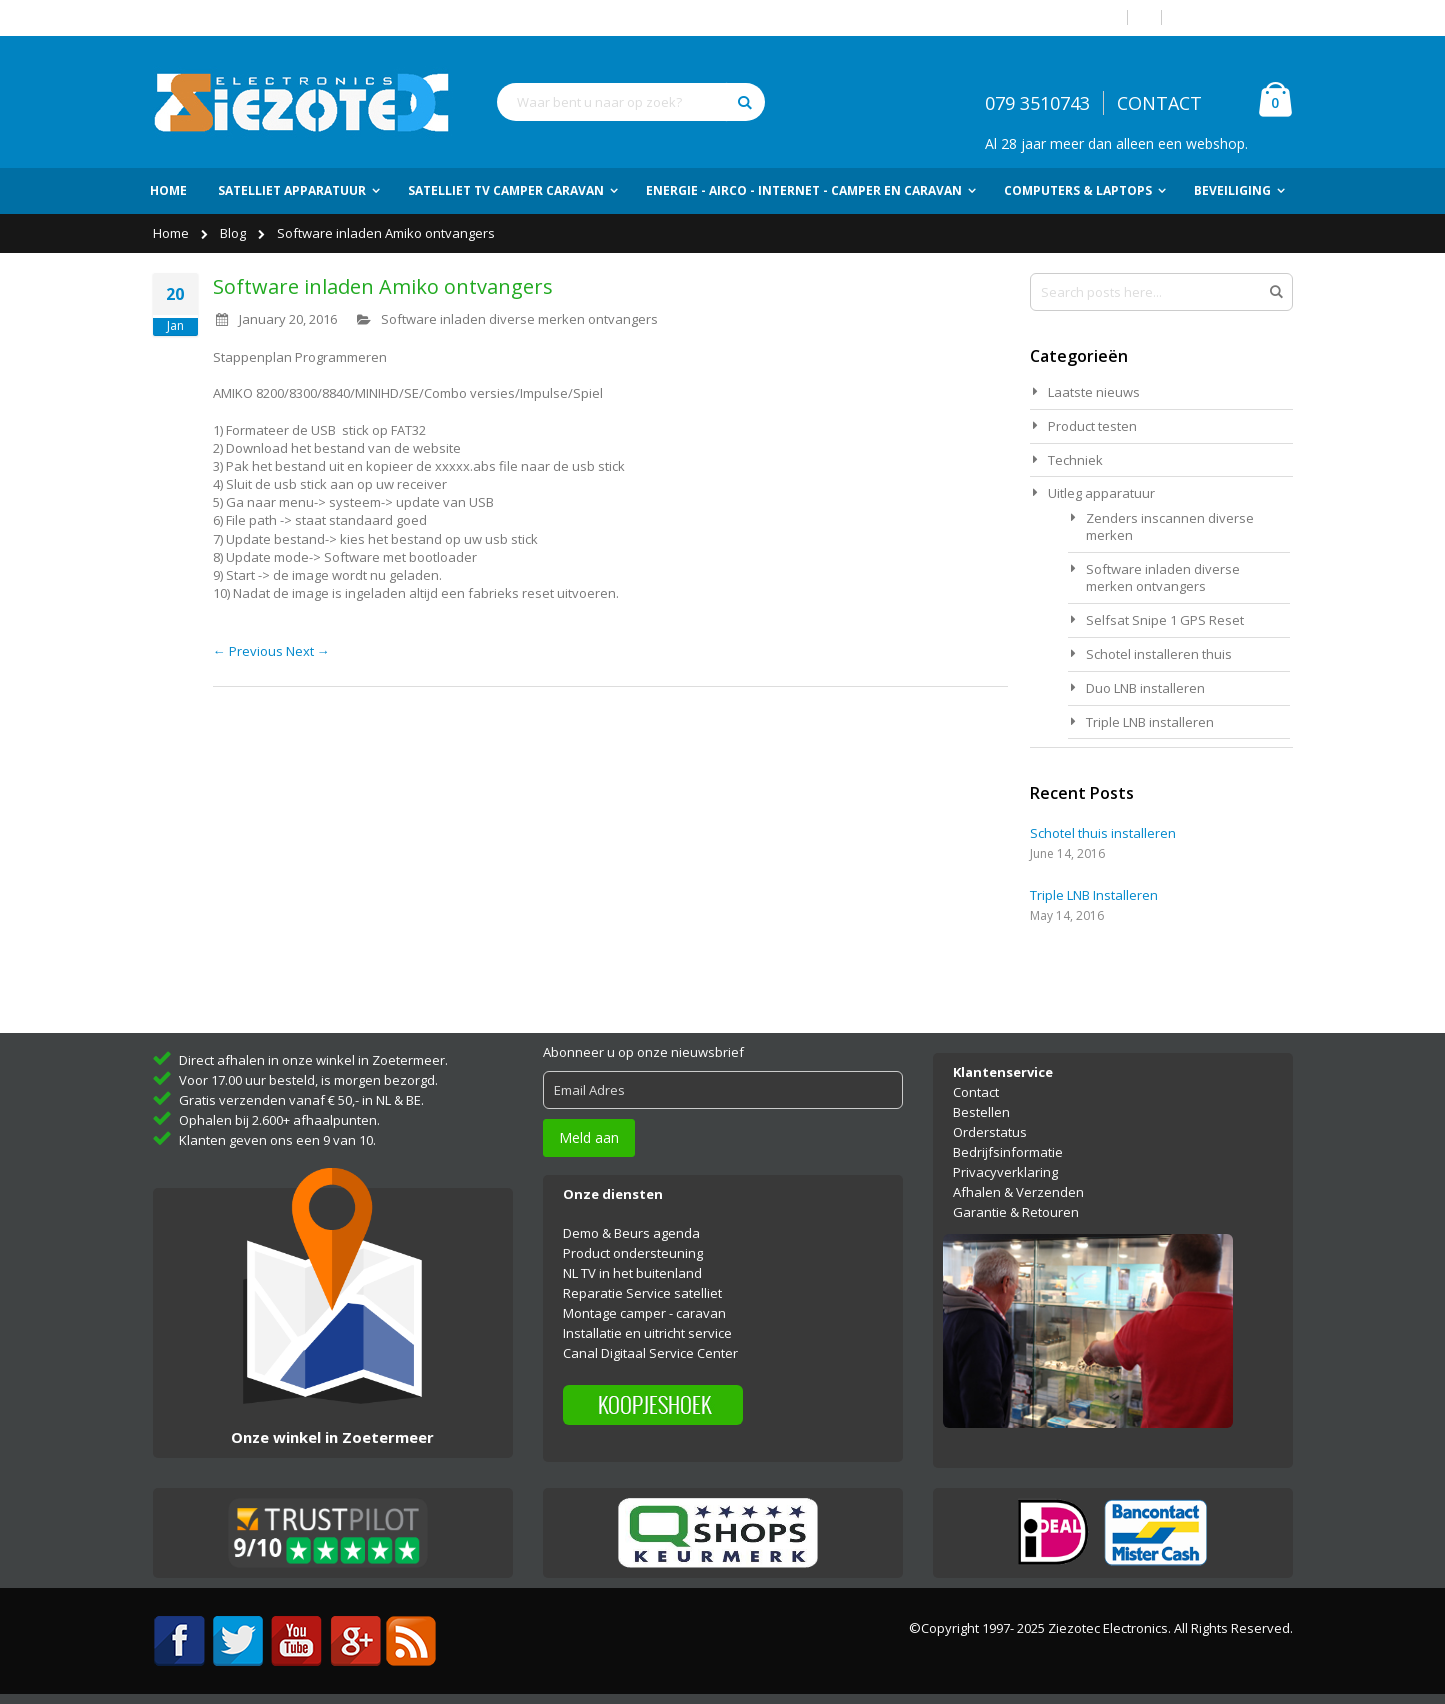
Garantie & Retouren (1016, 1212)
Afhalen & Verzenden (1018, 1192)
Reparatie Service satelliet (642, 1293)
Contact (976, 1092)
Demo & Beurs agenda (631, 1233)
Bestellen (981, 1112)
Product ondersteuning (633, 1253)
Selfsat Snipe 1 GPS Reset (1165, 620)
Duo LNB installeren (1145, 688)
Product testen (1092, 426)
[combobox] (631, 102)
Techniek (1075, 460)
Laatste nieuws (1094, 392)
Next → (308, 651)
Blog (234, 233)
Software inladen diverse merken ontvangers (519, 319)
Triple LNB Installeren (1094, 895)
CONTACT (1159, 103)
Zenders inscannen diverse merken (1170, 526)
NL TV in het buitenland (632, 1273)
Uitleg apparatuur (1101, 493)
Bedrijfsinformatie (1008, 1152)
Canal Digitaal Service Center (650, 1353)
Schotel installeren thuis (1159, 654)
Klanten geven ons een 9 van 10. (277, 1140)
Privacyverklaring (1005, 1172)
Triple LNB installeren (1150, 722)
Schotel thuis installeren (1103, 833)
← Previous (249, 651)
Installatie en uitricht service (647, 1333)
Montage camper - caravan (644, 1313)
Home (172, 233)
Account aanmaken (1235, 17)
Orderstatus (990, 1132)
